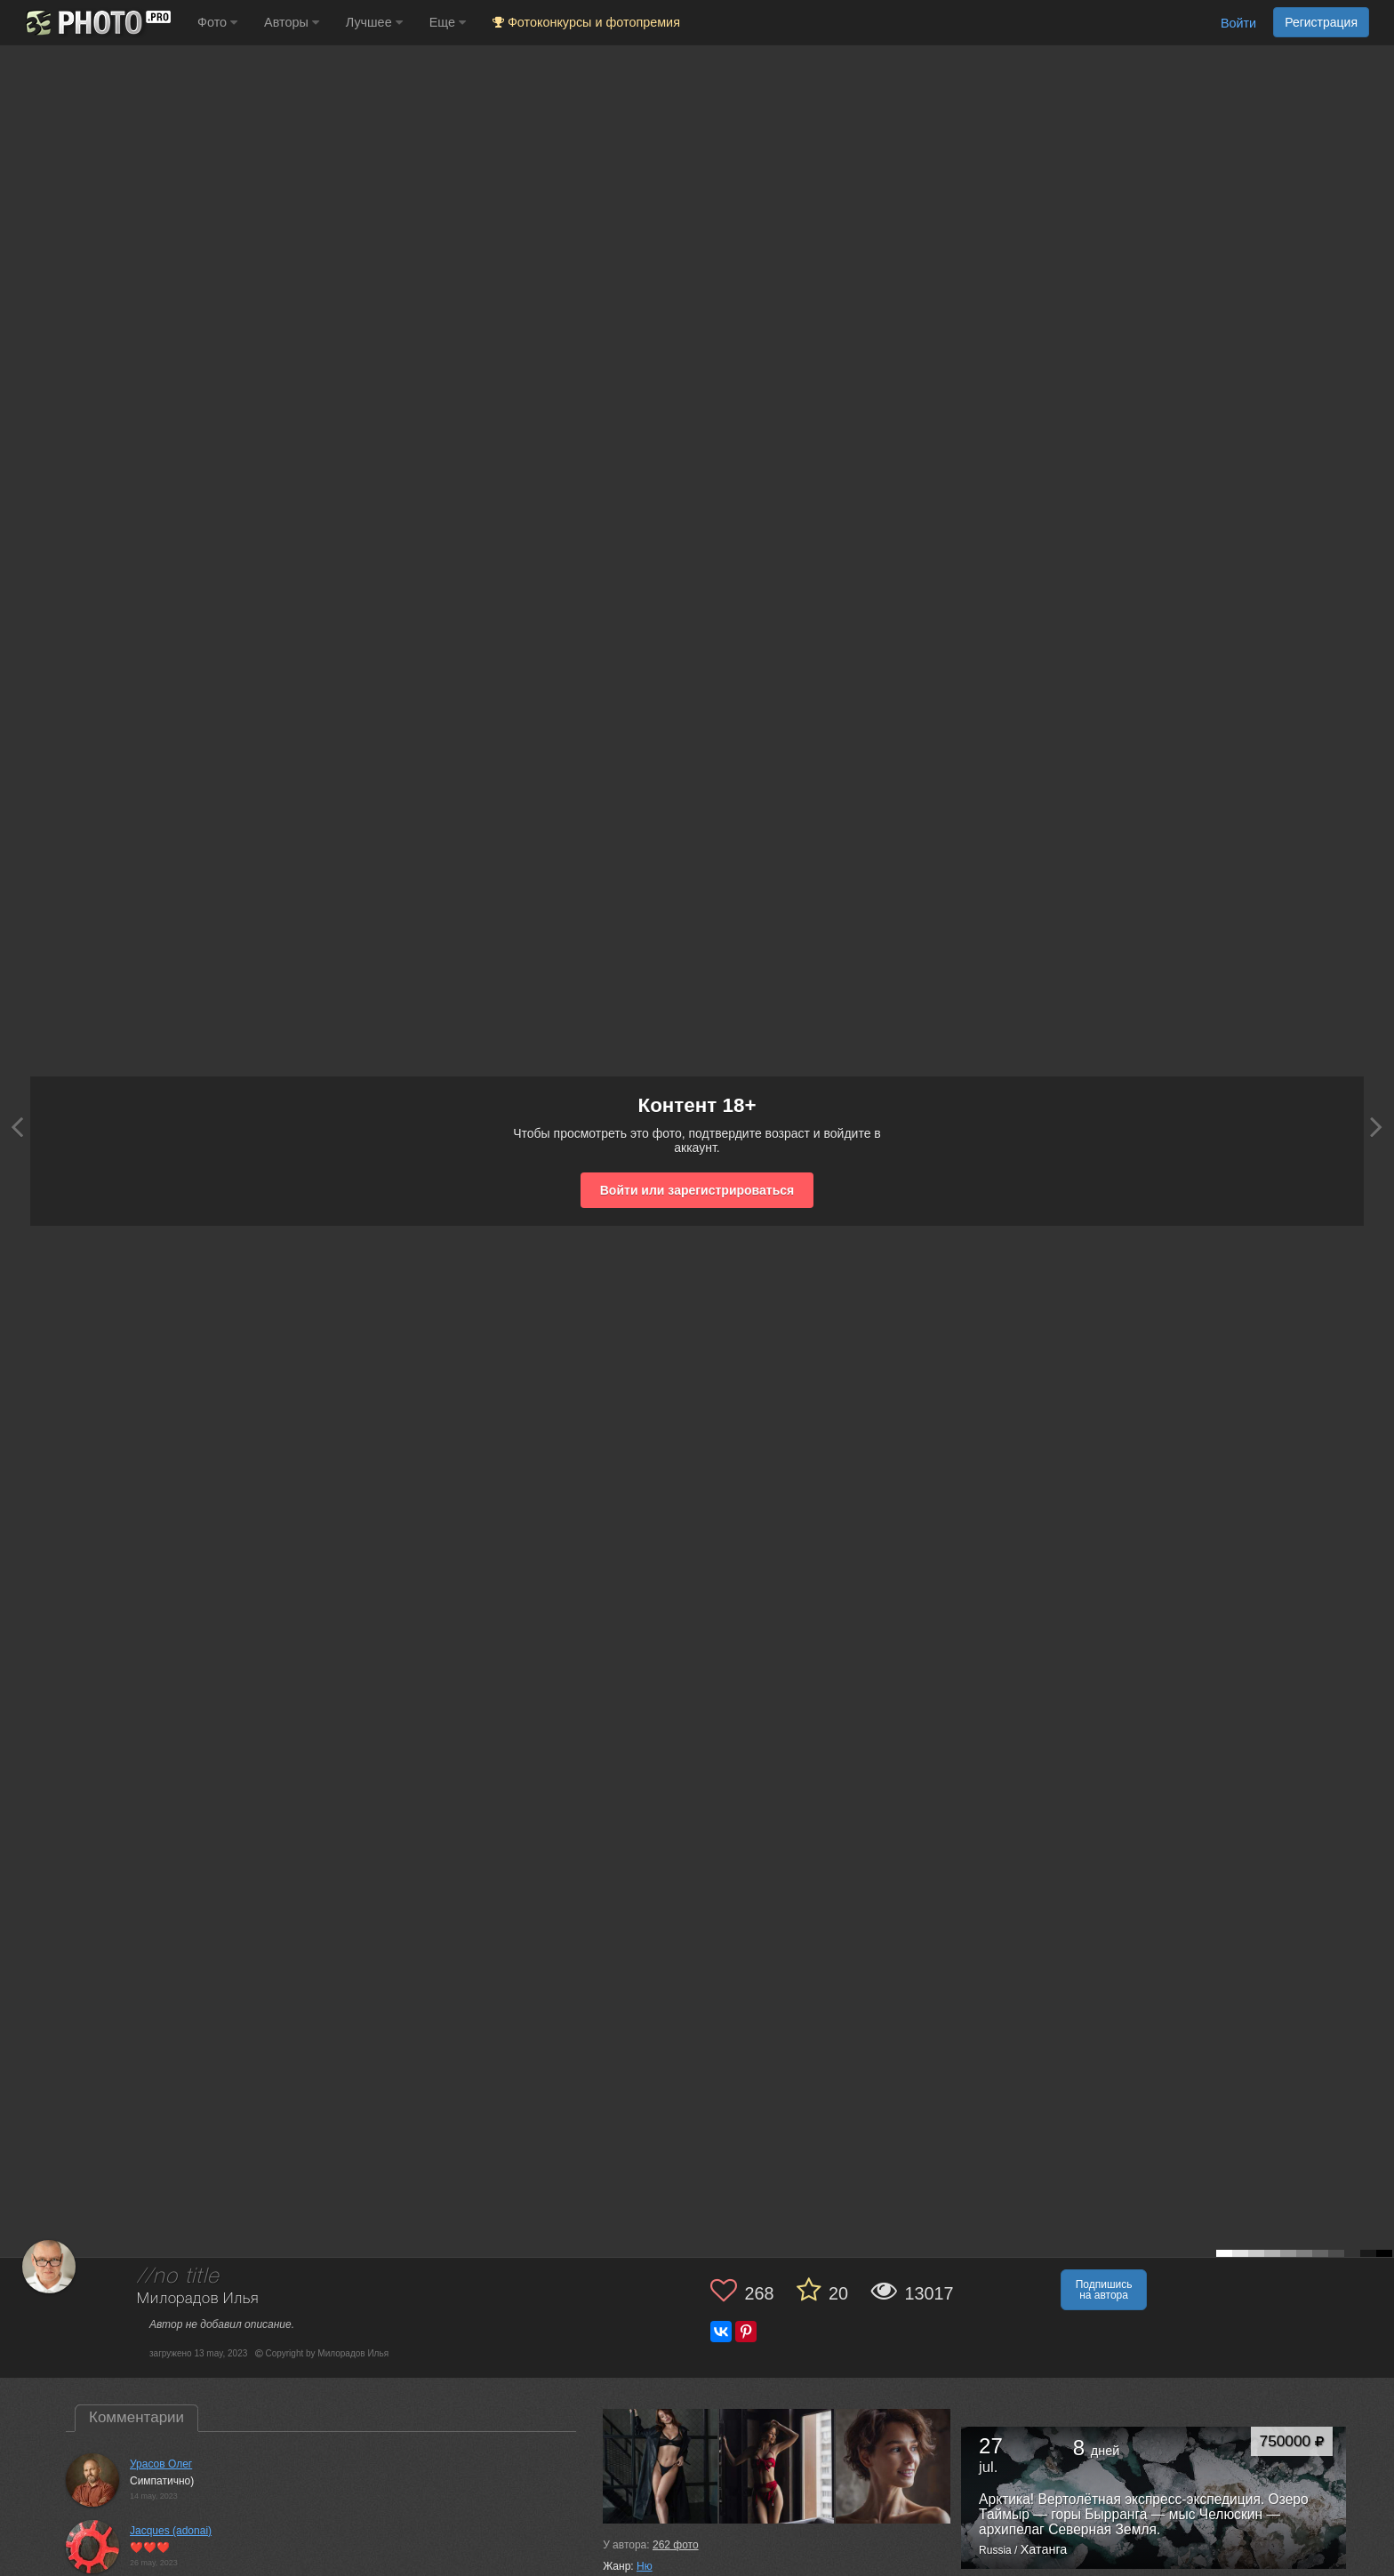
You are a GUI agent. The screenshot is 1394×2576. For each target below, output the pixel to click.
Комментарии (136, 2417)
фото (676, 2545)
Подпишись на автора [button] (1104, 2289)
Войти (1238, 23)
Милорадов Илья (198, 2299)
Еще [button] (447, 22)
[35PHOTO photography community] (96, 22)
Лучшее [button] (374, 22)
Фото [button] (217, 22)
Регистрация (1321, 22)
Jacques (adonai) (171, 2530)
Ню (645, 2566)
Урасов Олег (161, 2464)
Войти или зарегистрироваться (697, 1190)
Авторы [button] (291, 22)
